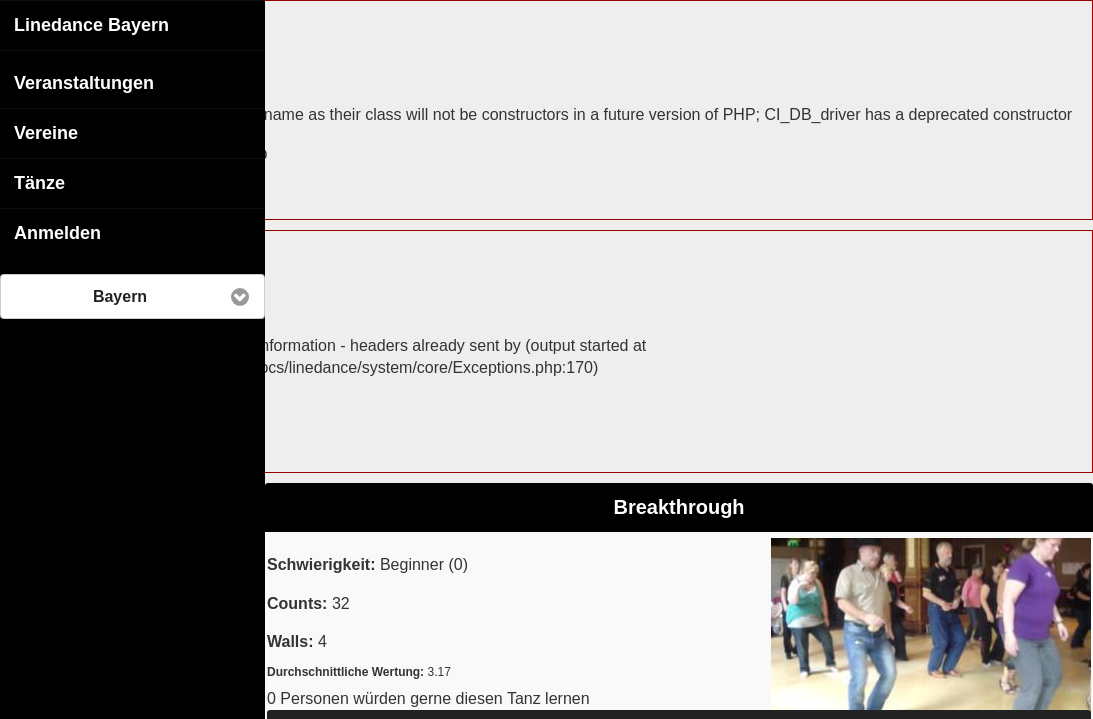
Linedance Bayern (91, 24)
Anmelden (57, 232)
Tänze (39, 182)
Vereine (46, 132)
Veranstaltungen (84, 82)
